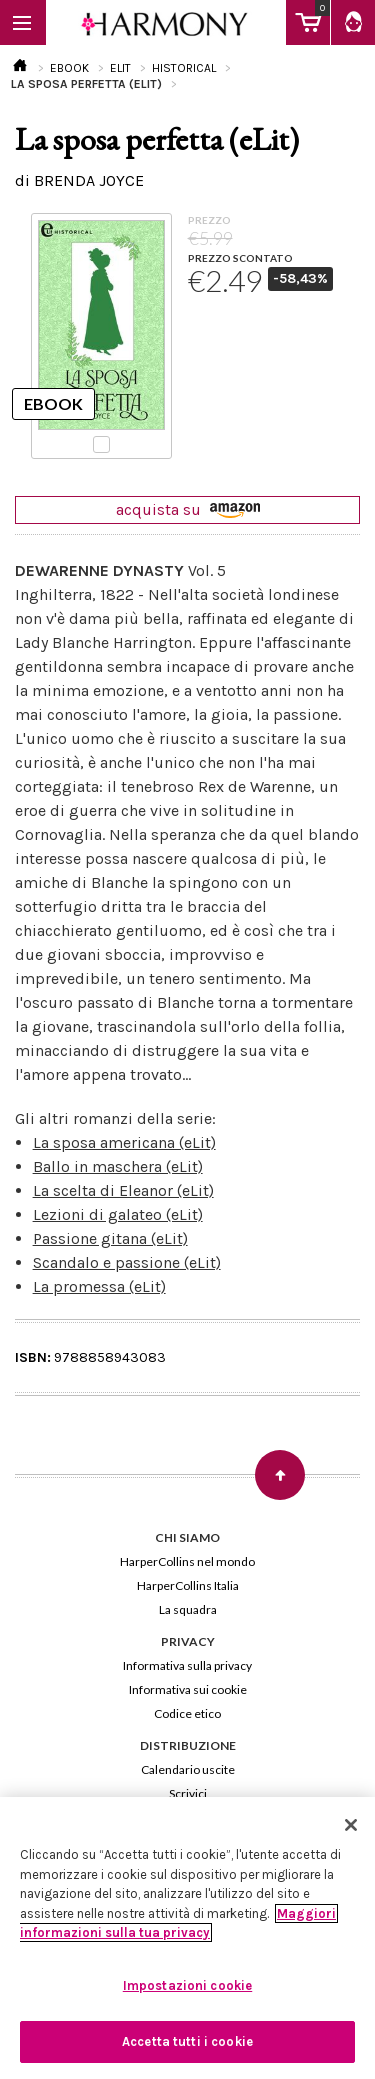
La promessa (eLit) (99, 1286)
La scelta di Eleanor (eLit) (123, 1190)
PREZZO (209, 220)
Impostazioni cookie (187, 1985)
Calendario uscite (188, 1769)
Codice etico (187, 1713)
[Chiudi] (351, 1825)
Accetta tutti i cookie (187, 2041)
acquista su (188, 509)
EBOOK (69, 68)
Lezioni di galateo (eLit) (118, 1214)
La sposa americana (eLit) (124, 1142)
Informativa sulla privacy (187, 1665)
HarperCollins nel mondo (187, 1561)
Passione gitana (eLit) (110, 1238)
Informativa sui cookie (188, 1689)
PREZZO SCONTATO (240, 258)
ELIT (120, 68)
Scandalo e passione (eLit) (127, 1262)
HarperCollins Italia (188, 1585)
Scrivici (188, 1793)
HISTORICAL (184, 68)
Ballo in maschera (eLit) (118, 1166)
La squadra (188, 1609)
